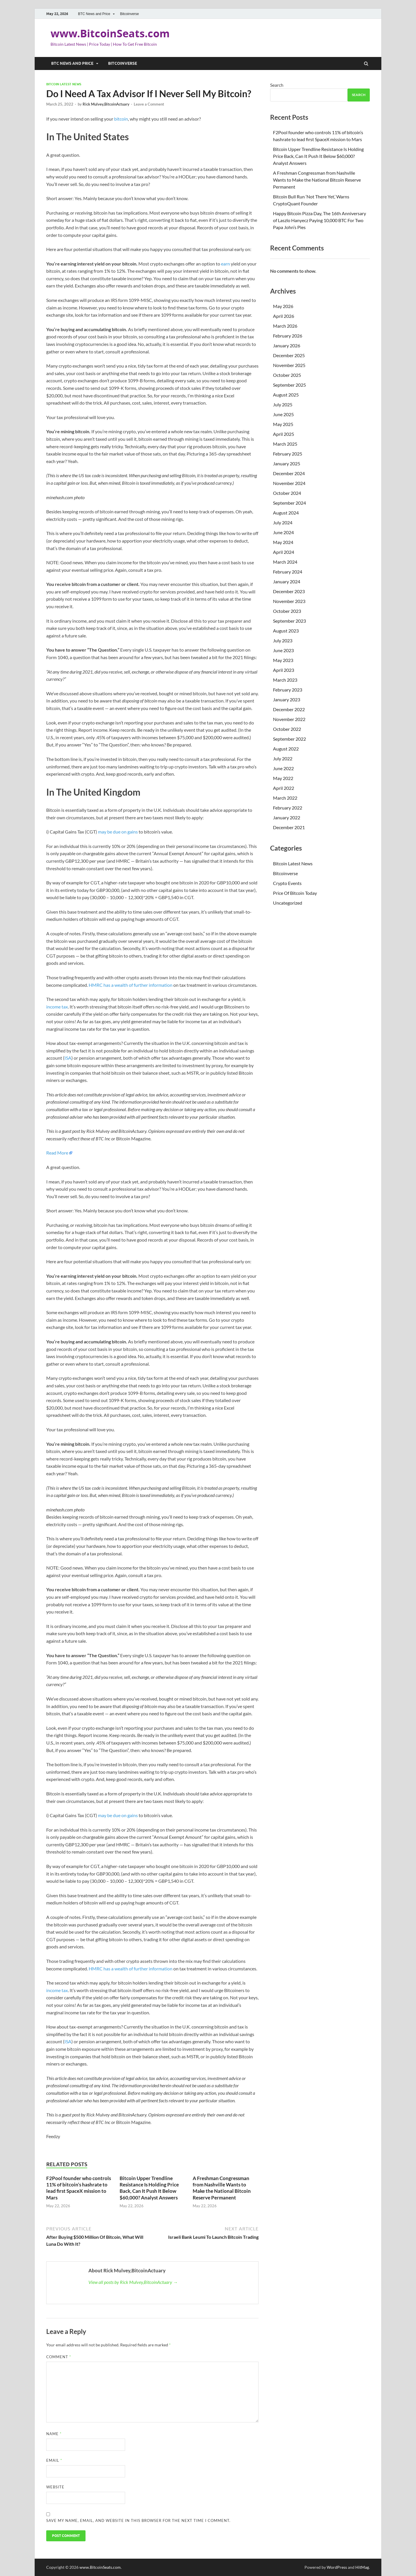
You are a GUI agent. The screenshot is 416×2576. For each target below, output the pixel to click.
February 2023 (287, 689)
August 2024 (286, 512)
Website (55, 2487)
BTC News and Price (94, 14)
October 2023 (287, 611)
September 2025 (289, 385)
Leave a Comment (149, 104)
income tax (57, 1006)
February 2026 (287, 335)
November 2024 (289, 483)
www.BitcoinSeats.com (110, 33)
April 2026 (283, 316)
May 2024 (283, 542)
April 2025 (283, 434)
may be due (109, 831)
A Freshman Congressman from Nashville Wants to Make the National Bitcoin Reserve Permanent (222, 2187)
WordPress (337, 2567)
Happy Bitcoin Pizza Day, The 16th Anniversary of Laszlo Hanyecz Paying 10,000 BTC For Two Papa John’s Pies (319, 220)
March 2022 (285, 798)
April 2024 (283, 552)
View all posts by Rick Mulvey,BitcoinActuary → (133, 2282)
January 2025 (286, 463)
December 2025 (289, 355)
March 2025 (285, 444)
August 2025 (286, 394)
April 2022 (283, 788)
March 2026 (285, 326)
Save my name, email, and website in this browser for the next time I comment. (138, 2520)
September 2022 (289, 739)
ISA (67, 1058)
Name (54, 2433)
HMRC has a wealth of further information (130, 985)
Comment (58, 2356)
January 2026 (286, 345)
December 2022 (289, 709)
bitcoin (121, 118)
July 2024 (282, 522)
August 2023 (286, 630)
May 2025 (283, 424)
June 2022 (283, 768)
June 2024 (283, 532)
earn (225, 263)
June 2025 (283, 414)
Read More (57, 1152)
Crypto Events (287, 883)
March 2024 (285, 562)
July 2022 (282, 758)
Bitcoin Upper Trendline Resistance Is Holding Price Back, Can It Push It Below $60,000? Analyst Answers (149, 2187)
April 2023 (283, 670)
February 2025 (287, 453)
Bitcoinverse (129, 14)
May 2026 (283, 306)
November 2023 (289, 601)
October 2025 (287, 375)
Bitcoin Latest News (63, 84)
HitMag (362, 2567)
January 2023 (286, 699)
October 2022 (287, 729)
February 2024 (287, 571)
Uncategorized (287, 903)
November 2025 (289, 365)
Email (54, 2460)
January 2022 (286, 817)
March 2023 (285, 680)
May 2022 (283, 778)
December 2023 (289, 591)
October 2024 (287, 493)
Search (276, 85)
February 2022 (287, 807)
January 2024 (286, 581)
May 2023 (283, 660)
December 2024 (289, 473)
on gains (130, 831)
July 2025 (282, 404)
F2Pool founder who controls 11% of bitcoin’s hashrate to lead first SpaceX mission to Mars (78, 2187)
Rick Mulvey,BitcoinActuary (106, 104)
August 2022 (286, 748)
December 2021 (289, 827)
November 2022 (289, 719)
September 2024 (289, 503)
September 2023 (289, 621)
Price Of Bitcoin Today (295, 893)
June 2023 (283, 650)
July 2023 (282, 640)
